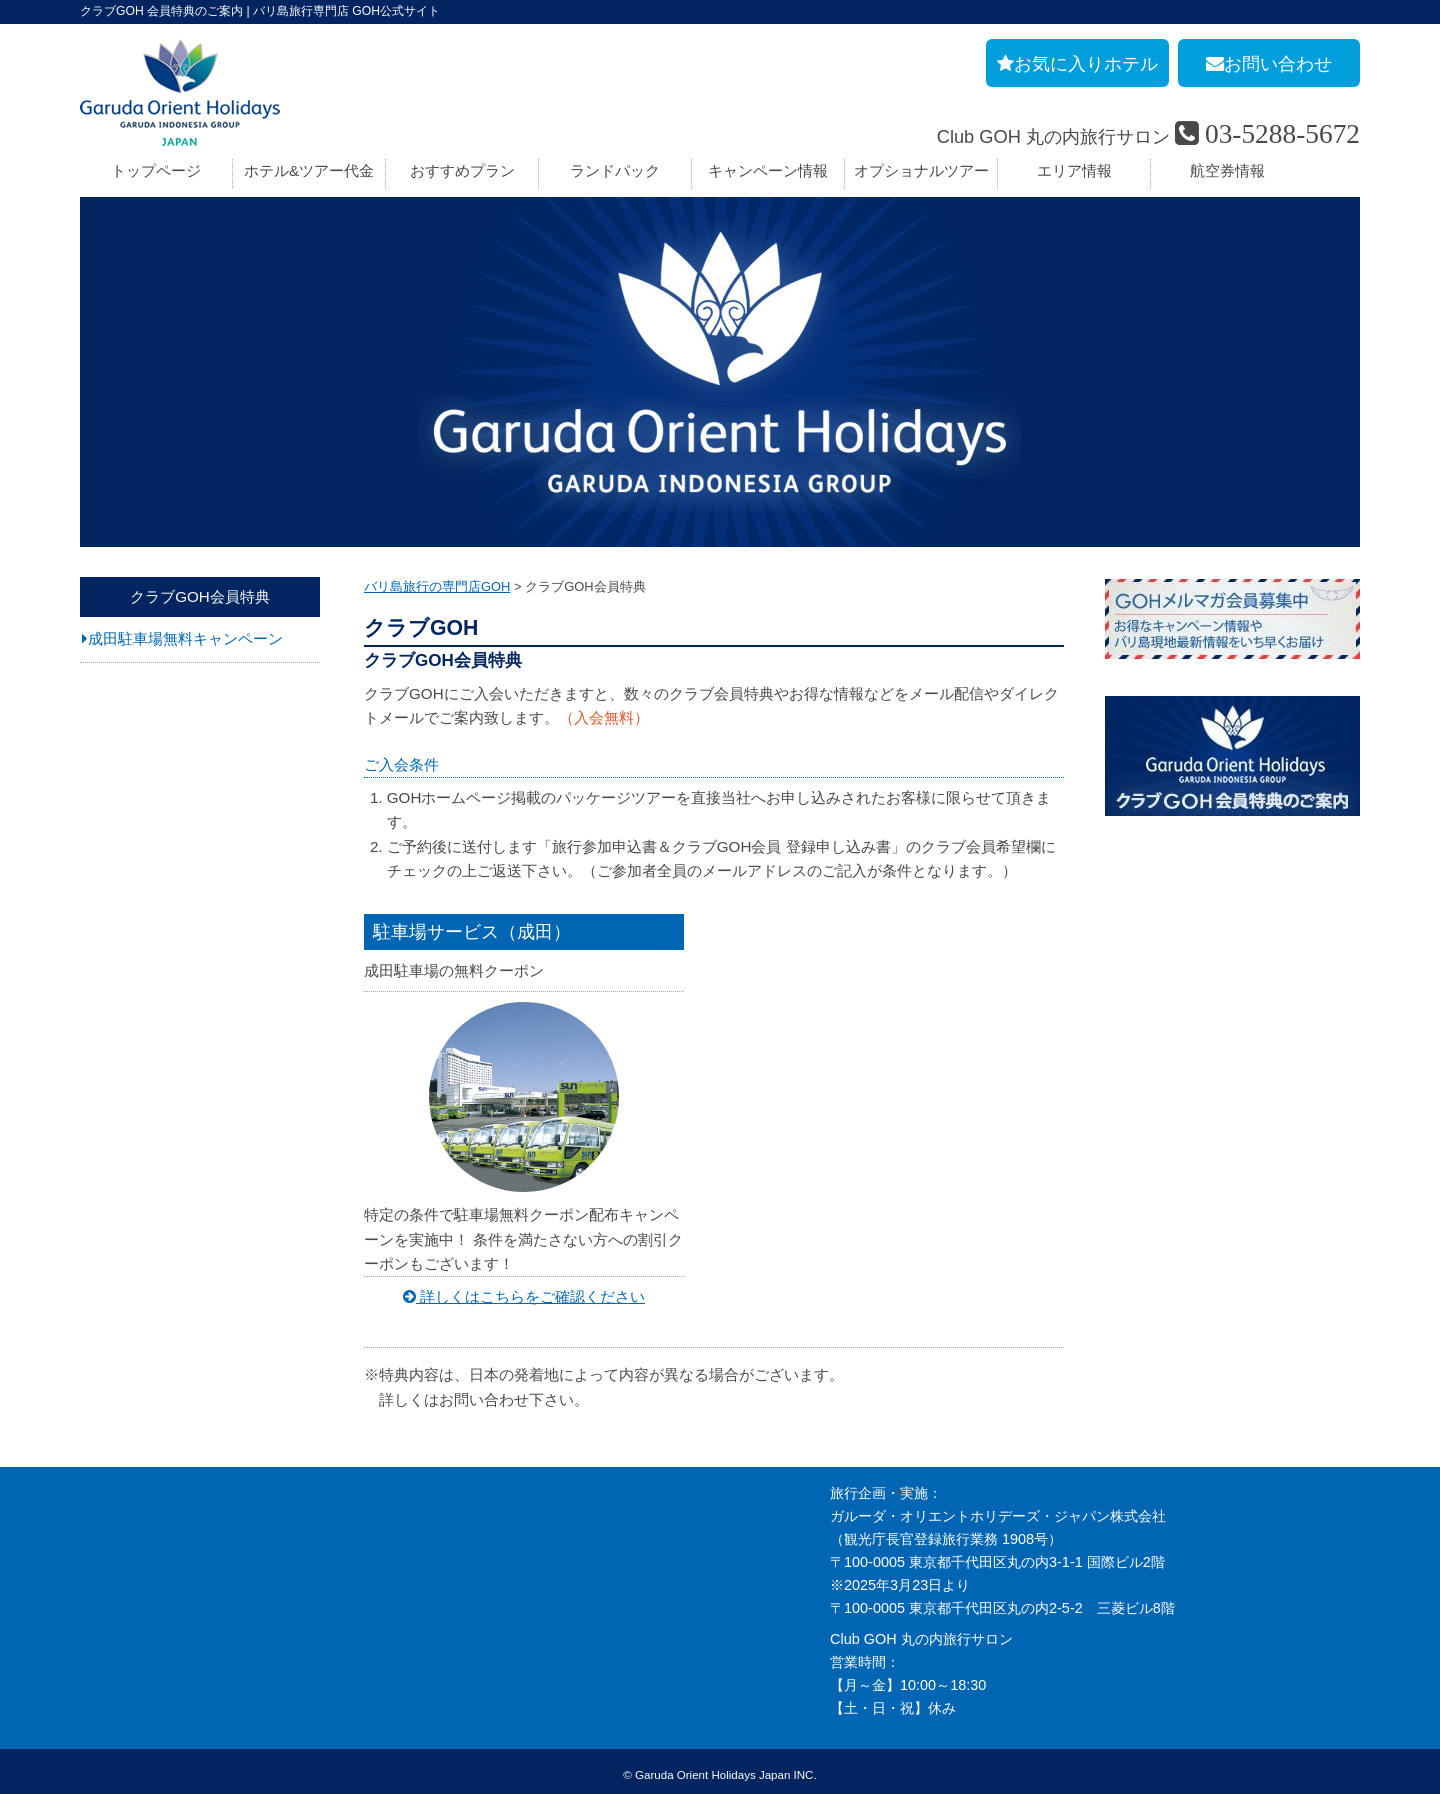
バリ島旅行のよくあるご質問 (571, 1533)
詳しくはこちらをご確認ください (524, 1290)
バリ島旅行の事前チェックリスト (585, 1556)
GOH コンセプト (133, 1579)
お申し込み (115, 1625)
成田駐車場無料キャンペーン (185, 638)
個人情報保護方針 (136, 1648)
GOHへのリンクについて (559, 1602)
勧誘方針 (108, 1671)
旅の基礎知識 (522, 1510)
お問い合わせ (122, 1602)
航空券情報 (1227, 170)
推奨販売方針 (122, 1694)
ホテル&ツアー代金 (309, 170)
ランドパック (615, 170)
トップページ (156, 170)
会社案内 (108, 1486)
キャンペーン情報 (768, 170)
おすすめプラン (462, 170)
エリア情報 (1074, 170)
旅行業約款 (115, 1533)
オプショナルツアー (921, 170)
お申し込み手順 (529, 1486)
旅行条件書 (115, 1556)
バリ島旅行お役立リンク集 (564, 1579)
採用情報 (108, 1510)
